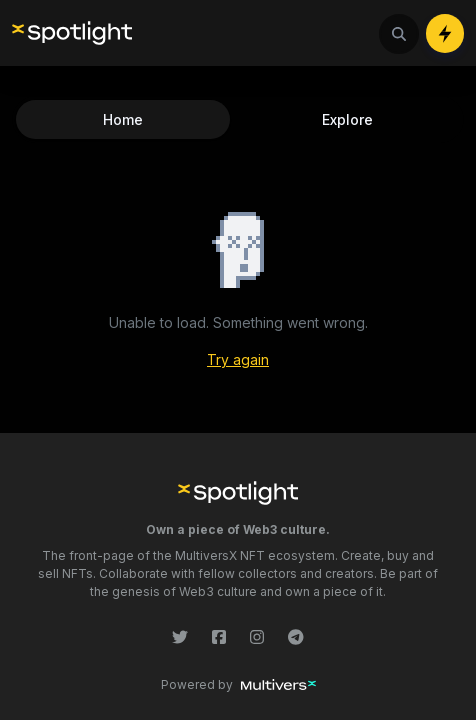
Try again (238, 359)
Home (123, 119)
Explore (347, 119)
